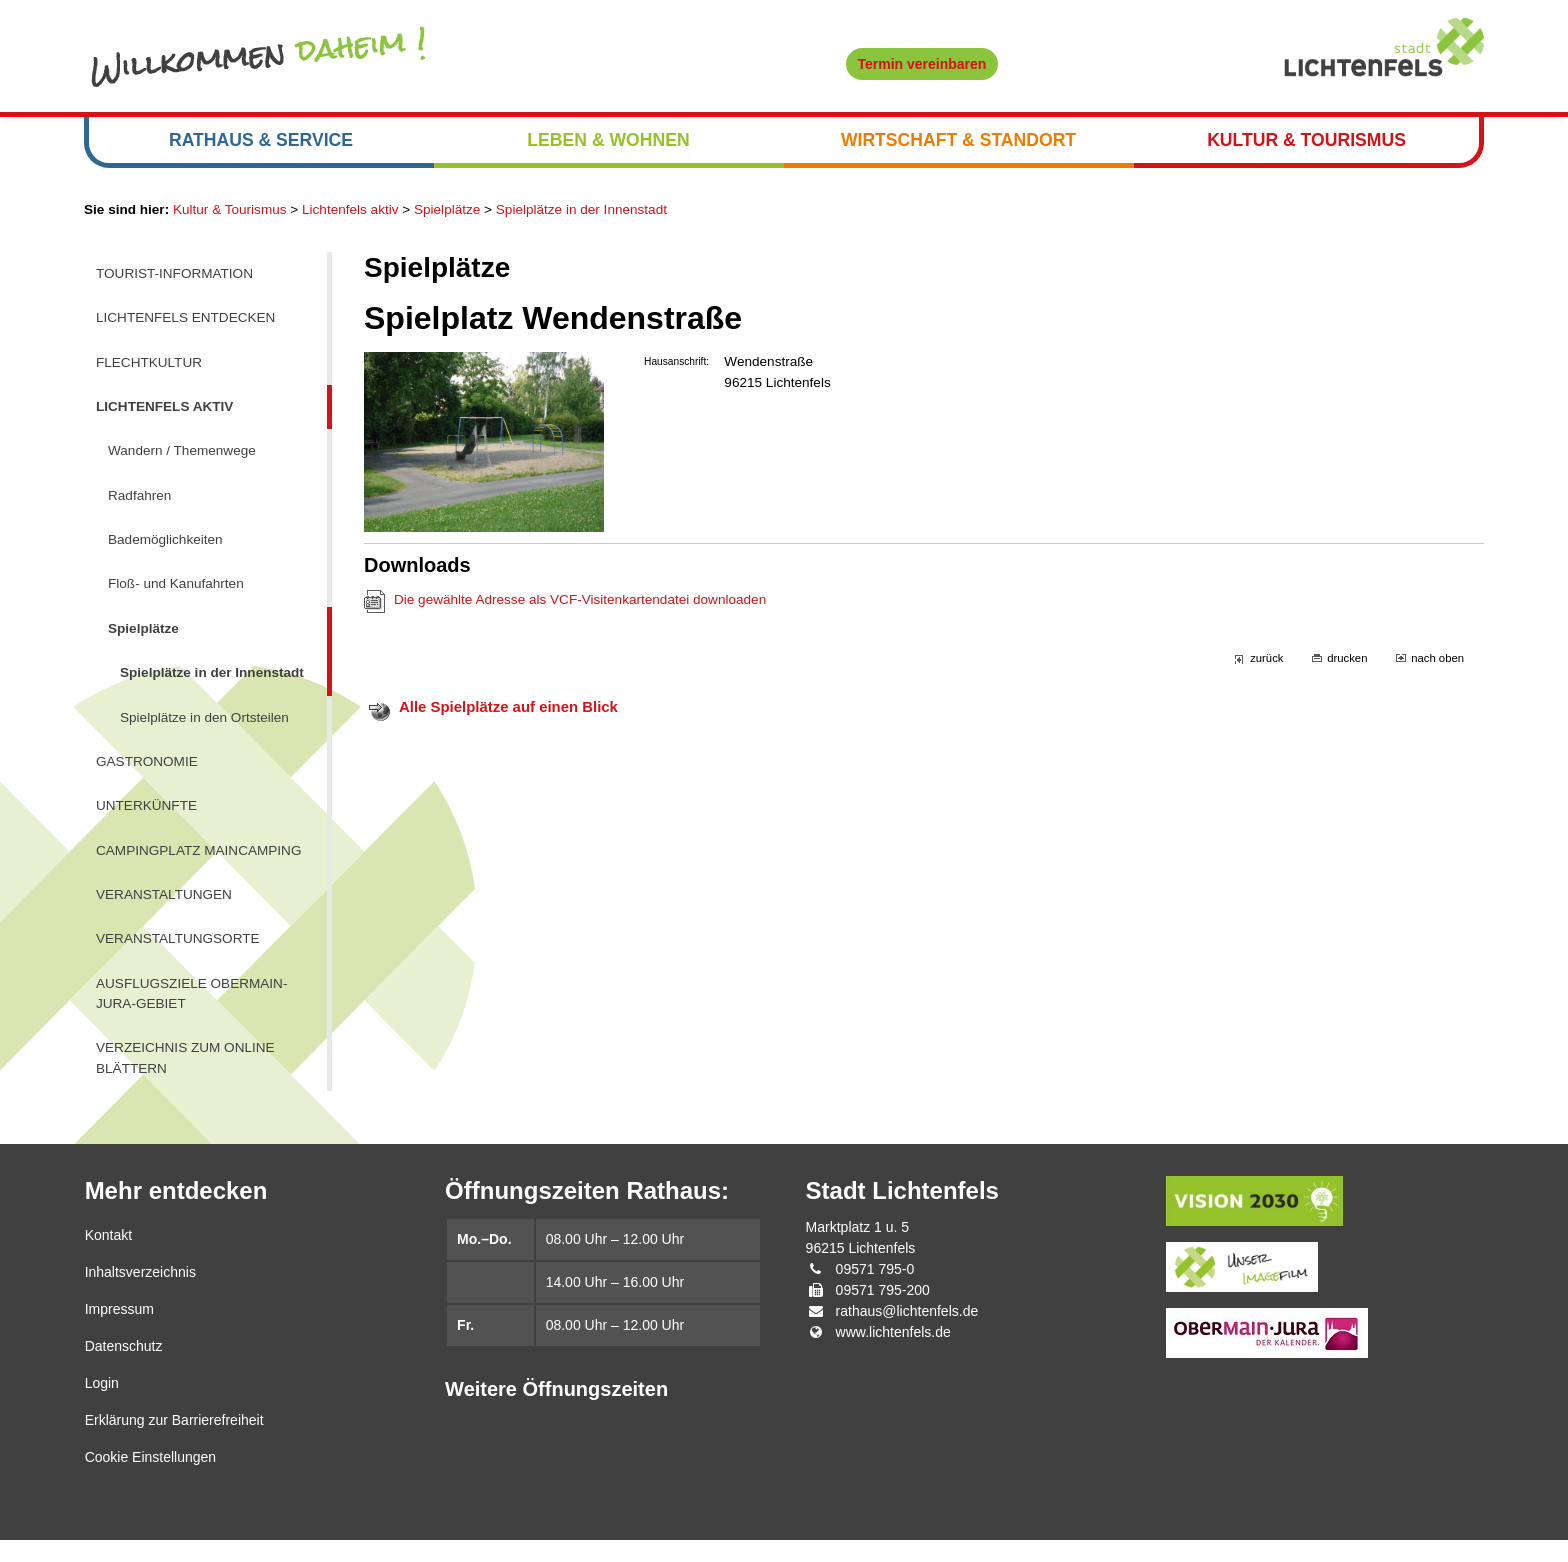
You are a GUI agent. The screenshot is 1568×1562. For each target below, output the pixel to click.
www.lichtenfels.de (893, 1354)
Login (102, 1405)
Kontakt (108, 1257)
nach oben (1437, 668)
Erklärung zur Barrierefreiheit (174, 1442)
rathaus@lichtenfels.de (907, 1333)
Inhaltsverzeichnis (140, 1294)
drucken (1344, 668)
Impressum (119, 1331)
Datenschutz (124, 1368)
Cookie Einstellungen (151, 1479)
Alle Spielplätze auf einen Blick (512, 717)
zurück (1263, 668)
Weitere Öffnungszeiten (556, 1411)
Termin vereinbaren (922, 64)
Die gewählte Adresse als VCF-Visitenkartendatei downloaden (586, 609)
